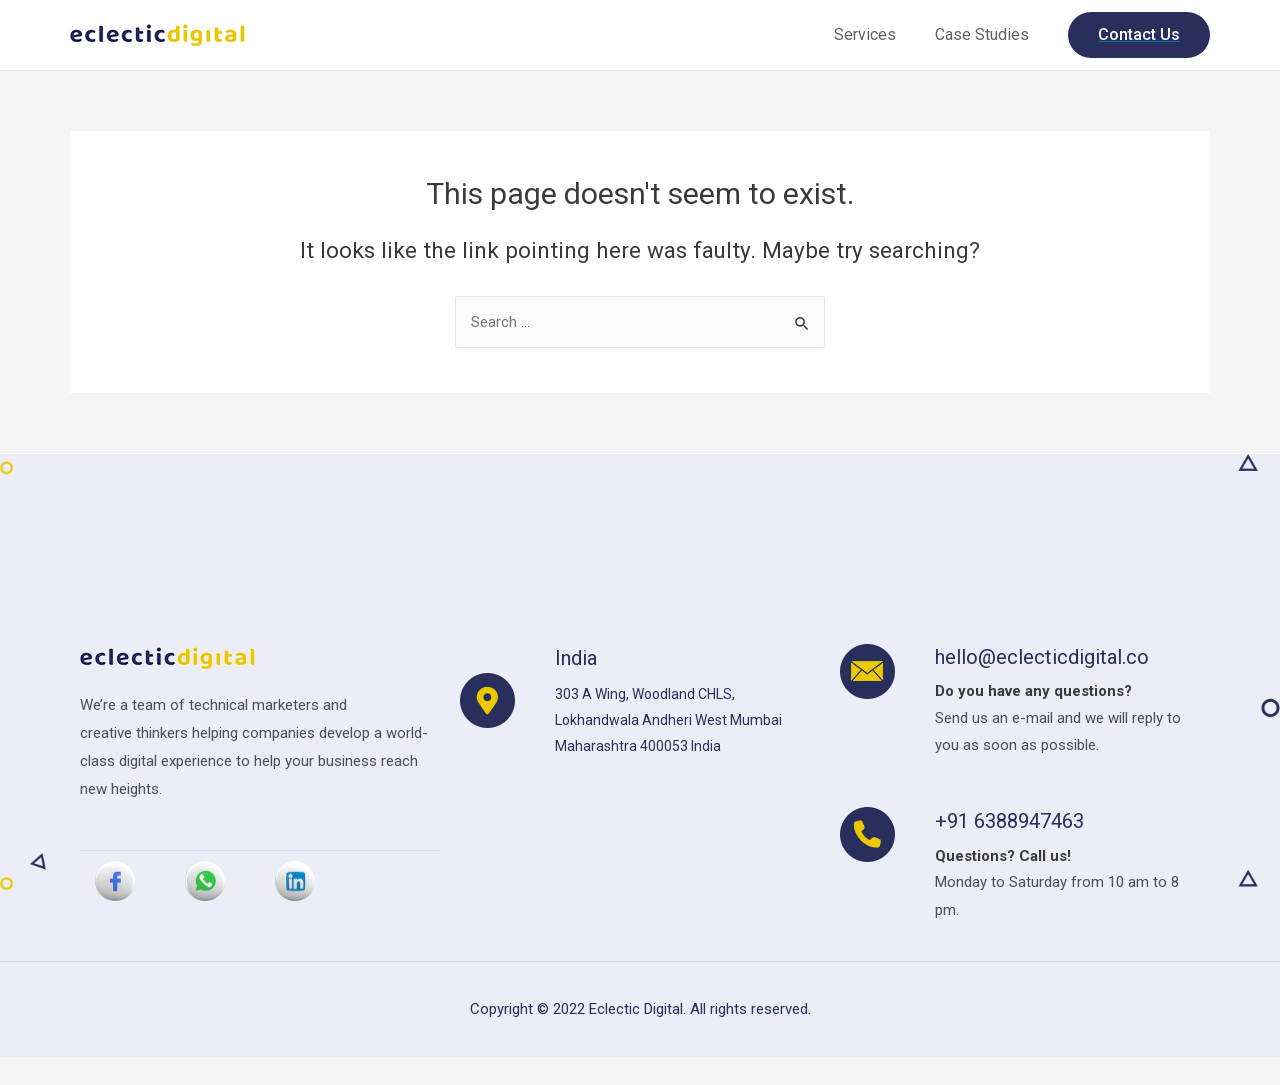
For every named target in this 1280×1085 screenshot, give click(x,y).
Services (875, 34)
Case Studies (985, 34)
